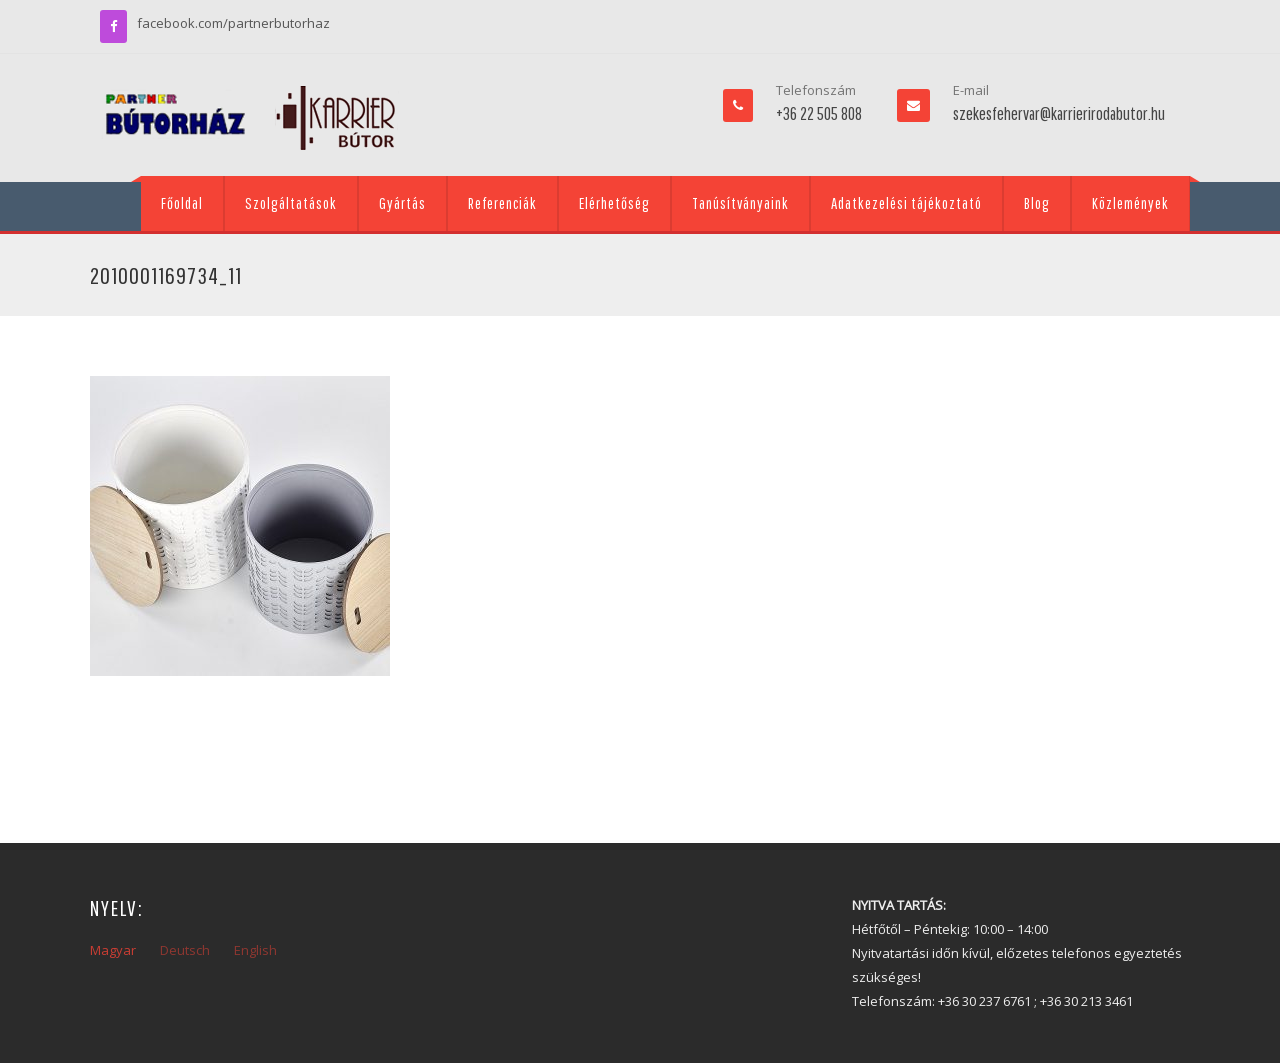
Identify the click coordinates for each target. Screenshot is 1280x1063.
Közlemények (1130, 203)
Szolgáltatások (291, 203)
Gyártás (402, 203)
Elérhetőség (614, 203)
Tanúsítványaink (740, 203)
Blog (1037, 203)
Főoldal (182, 203)
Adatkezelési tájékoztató (906, 203)
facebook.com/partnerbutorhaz (233, 23)
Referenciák (502, 203)
